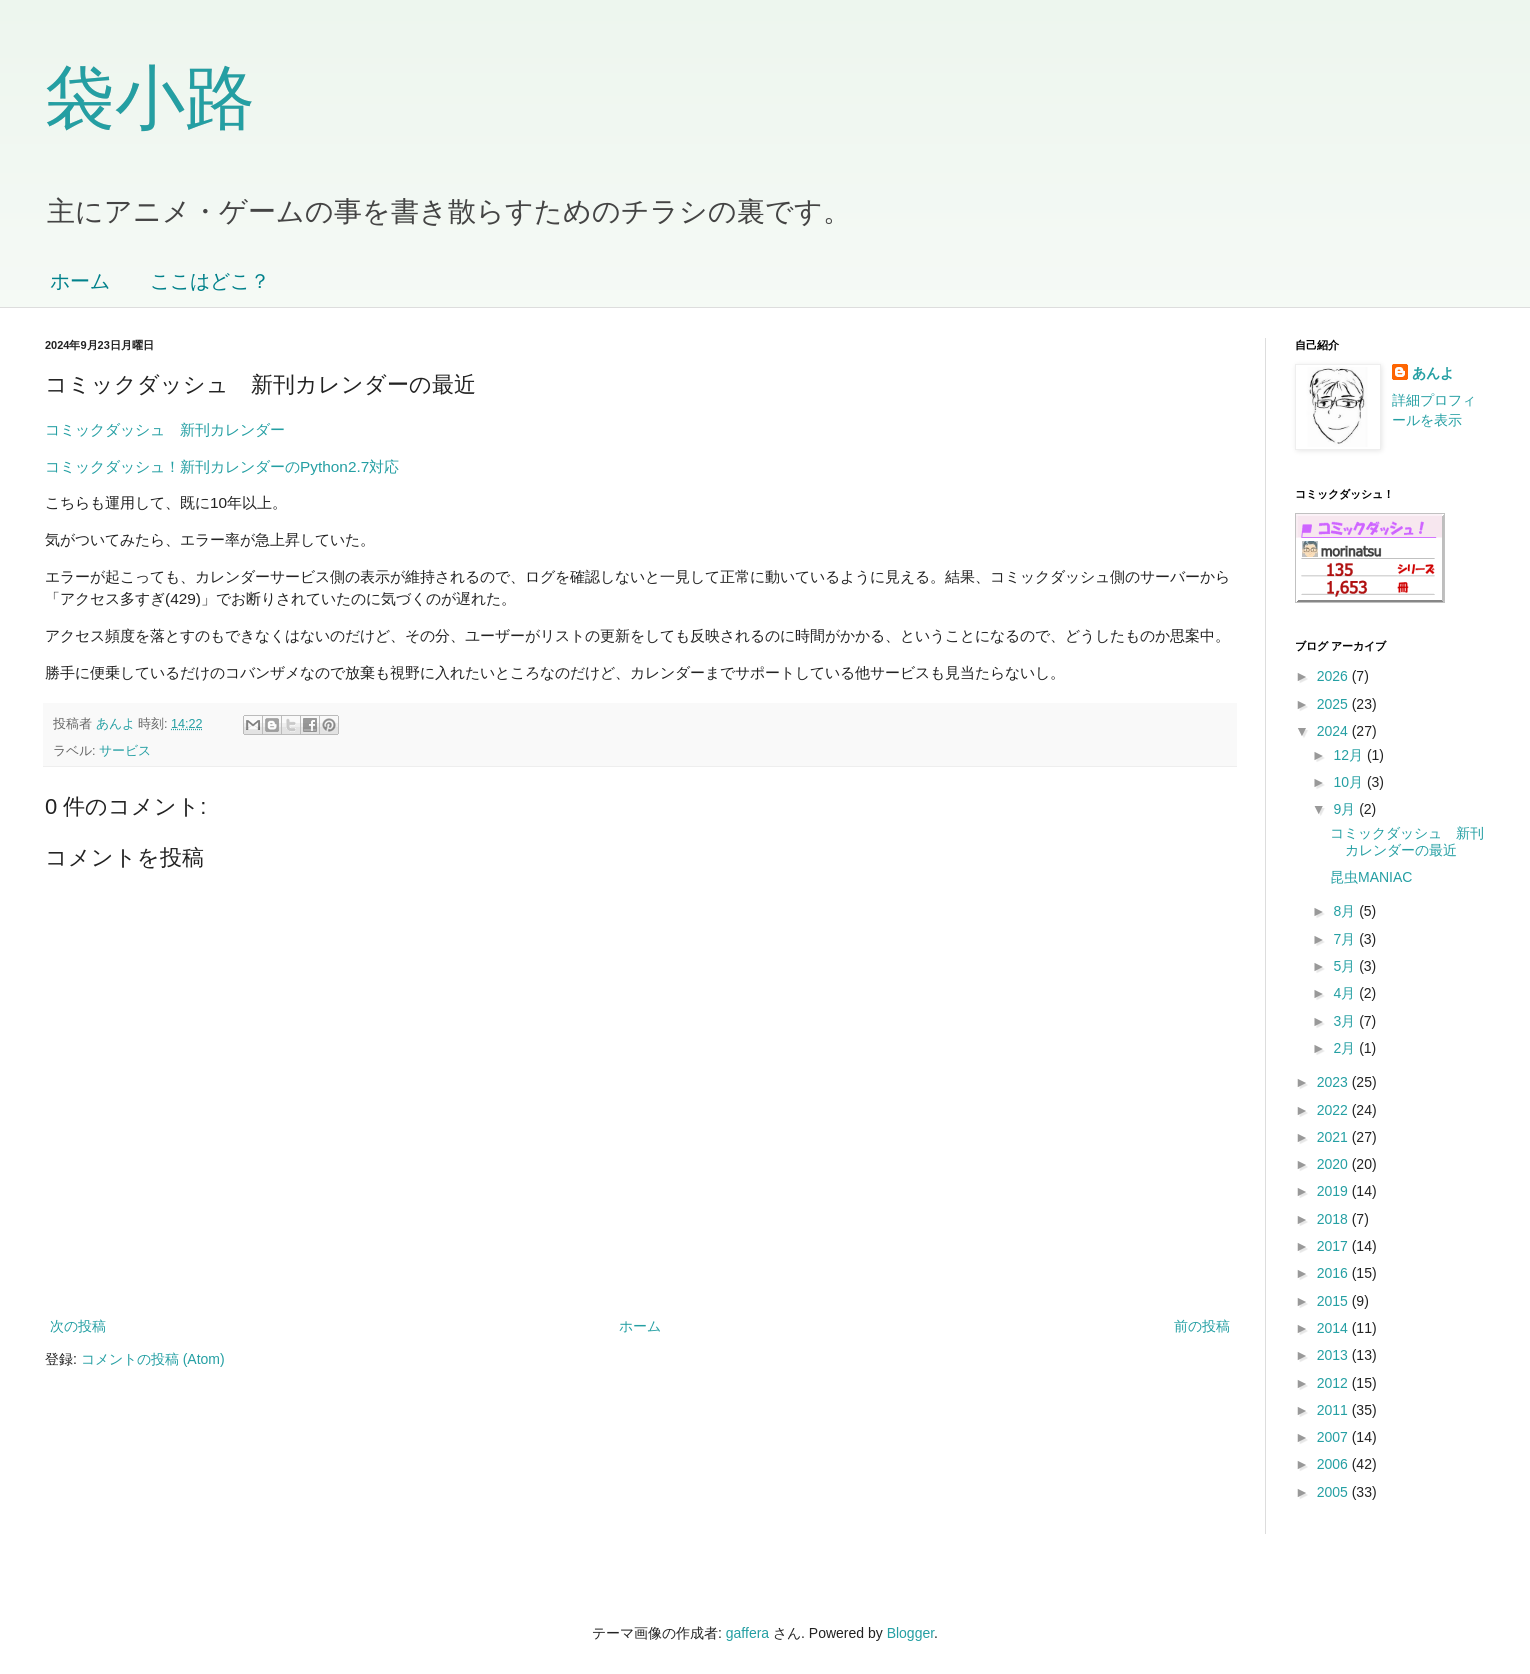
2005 (1334, 1492)
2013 (1334, 1355)
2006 (1334, 1464)
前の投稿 (1202, 1326)
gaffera (747, 1633)
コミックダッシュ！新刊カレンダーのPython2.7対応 (222, 466)
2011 (1334, 1410)
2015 (1334, 1301)
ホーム (80, 281)
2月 (1346, 1048)
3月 (1346, 1021)
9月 (1346, 809)
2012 (1334, 1383)
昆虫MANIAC (1371, 877)
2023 (1334, 1082)
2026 (1334, 676)
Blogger (910, 1633)
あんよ (1433, 373)
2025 (1334, 704)
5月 (1346, 966)
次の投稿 (78, 1326)
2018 (1334, 1219)
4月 (1346, 993)
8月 (1346, 911)
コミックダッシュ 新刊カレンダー (165, 429)
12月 (1349, 755)
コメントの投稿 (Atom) (153, 1359)
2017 (1334, 1246)
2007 (1334, 1437)
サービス (125, 751)
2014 (1334, 1328)
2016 (1334, 1273)
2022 (1334, 1110)
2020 (1334, 1164)
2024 (1334, 731)
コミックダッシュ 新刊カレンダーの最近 (1407, 841)
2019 (1334, 1191)
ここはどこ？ (210, 281)
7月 (1346, 939)
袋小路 (150, 98)
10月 (1349, 782)
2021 (1334, 1137)
